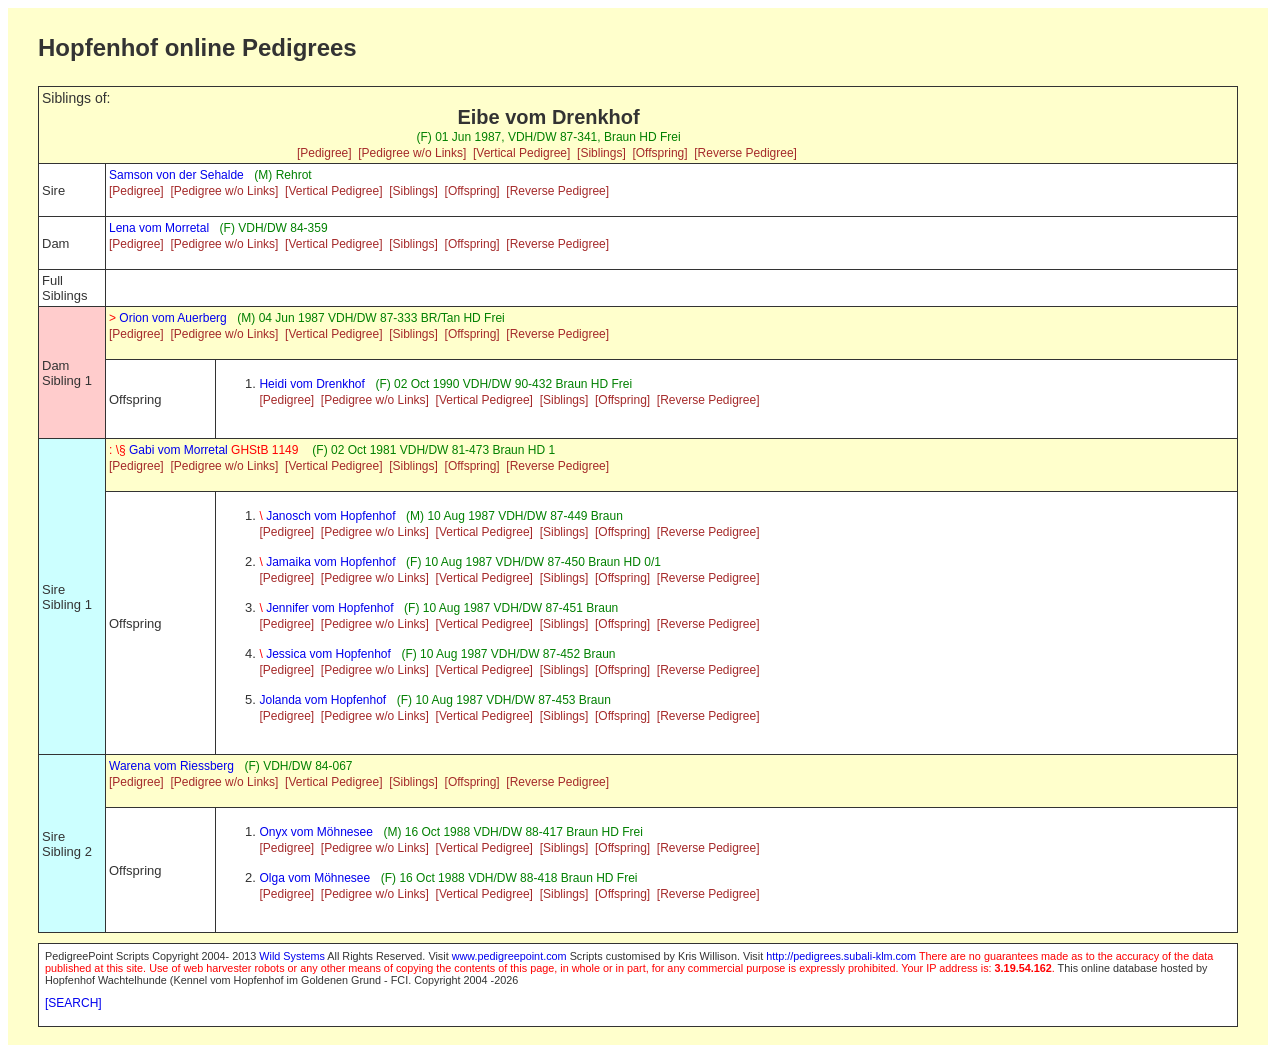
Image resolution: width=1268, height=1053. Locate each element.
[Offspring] (659, 153)
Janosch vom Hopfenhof (327, 516)
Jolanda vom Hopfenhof (322, 700)
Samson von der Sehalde (176, 175)
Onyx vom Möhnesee (315, 832)
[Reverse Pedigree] (745, 153)
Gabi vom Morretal (205, 450)
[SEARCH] (73, 1003)
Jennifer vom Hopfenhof (326, 608)
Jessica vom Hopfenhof (324, 654)
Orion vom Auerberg (168, 318)
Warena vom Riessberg (171, 766)
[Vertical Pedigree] (521, 153)
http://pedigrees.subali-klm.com (841, 956)
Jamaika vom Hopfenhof (327, 562)
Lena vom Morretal (159, 228)
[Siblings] (601, 153)
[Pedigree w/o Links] (412, 153)
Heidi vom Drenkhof (311, 384)
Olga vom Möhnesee (314, 878)
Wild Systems (292, 956)
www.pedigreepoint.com (509, 956)
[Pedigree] (324, 153)
